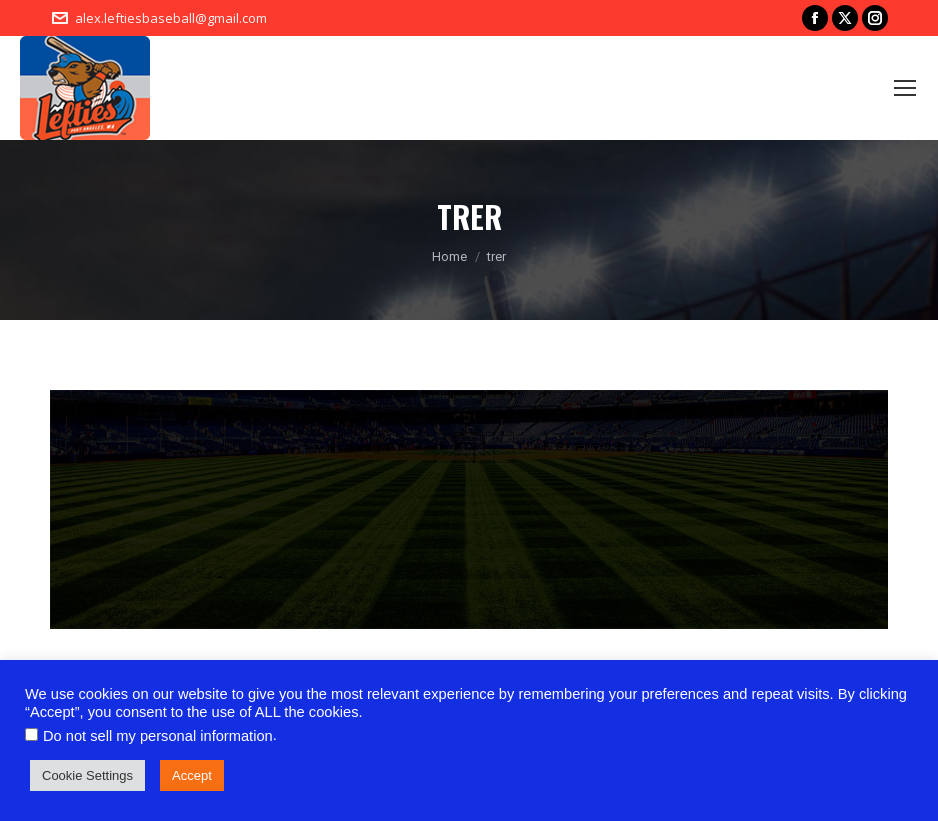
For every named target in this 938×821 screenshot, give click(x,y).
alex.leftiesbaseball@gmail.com (171, 18)
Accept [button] (192, 775)
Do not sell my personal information (158, 736)
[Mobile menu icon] (905, 88)
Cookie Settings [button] (87, 775)
